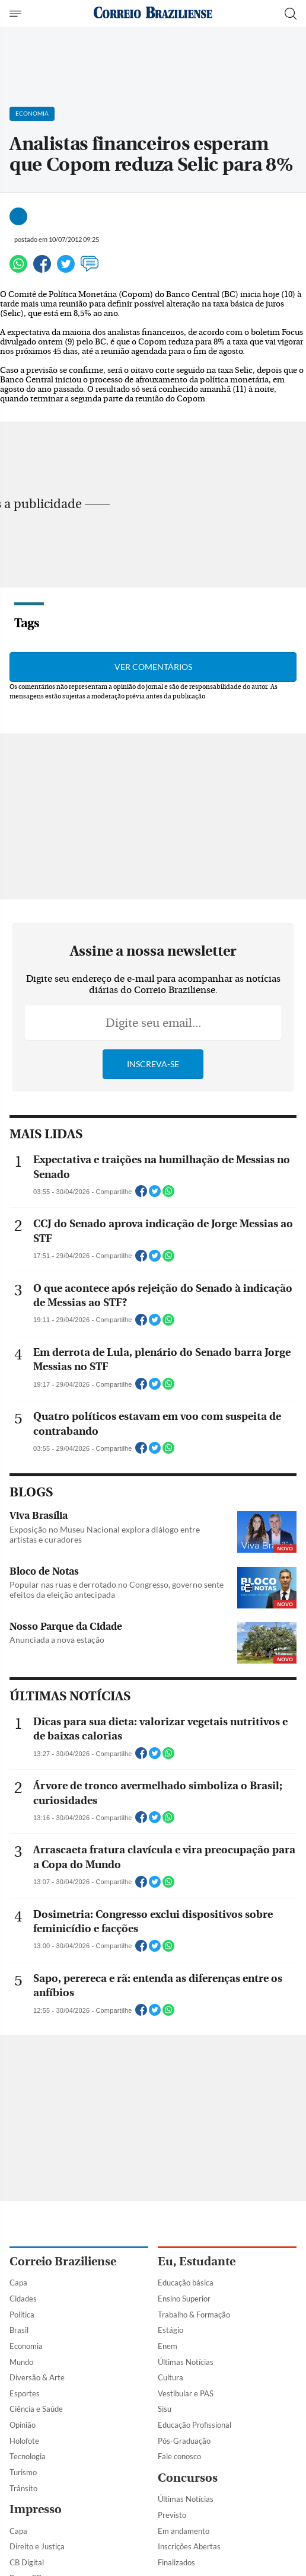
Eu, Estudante (196, 2261)
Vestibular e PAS (185, 2393)
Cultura (170, 2377)
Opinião (22, 2425)
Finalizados (176, 2562)
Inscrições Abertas (189, 2546)
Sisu (164, 2409)
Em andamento (183, 2531)
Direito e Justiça (37, 2546)
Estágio (170, 2330)
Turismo (23, 2472)
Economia (26, 2346)
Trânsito (23, 2488)
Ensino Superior (184, 2298)
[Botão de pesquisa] (291, 14)
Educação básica (185, 2282)
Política (21, 2314)
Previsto (172, 2515)
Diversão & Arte (37, 2377)
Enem (167, 2346)
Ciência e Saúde (36, 2409)
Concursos (188, 2478)
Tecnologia (27, 2456)
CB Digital (26, 2562)
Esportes (24, 2393)
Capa (18, 2282)
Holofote (24, 2441)
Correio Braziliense (62, 2261)
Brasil (18, 2330)
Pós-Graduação (184, 2441)
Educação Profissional (194, 2425)
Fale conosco (179, 2456)
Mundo (21, 2362)
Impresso (35, 2509)
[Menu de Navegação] (16, 14)
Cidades (23, 2298)
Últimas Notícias (185, 2362)
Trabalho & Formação (194, 2314)
